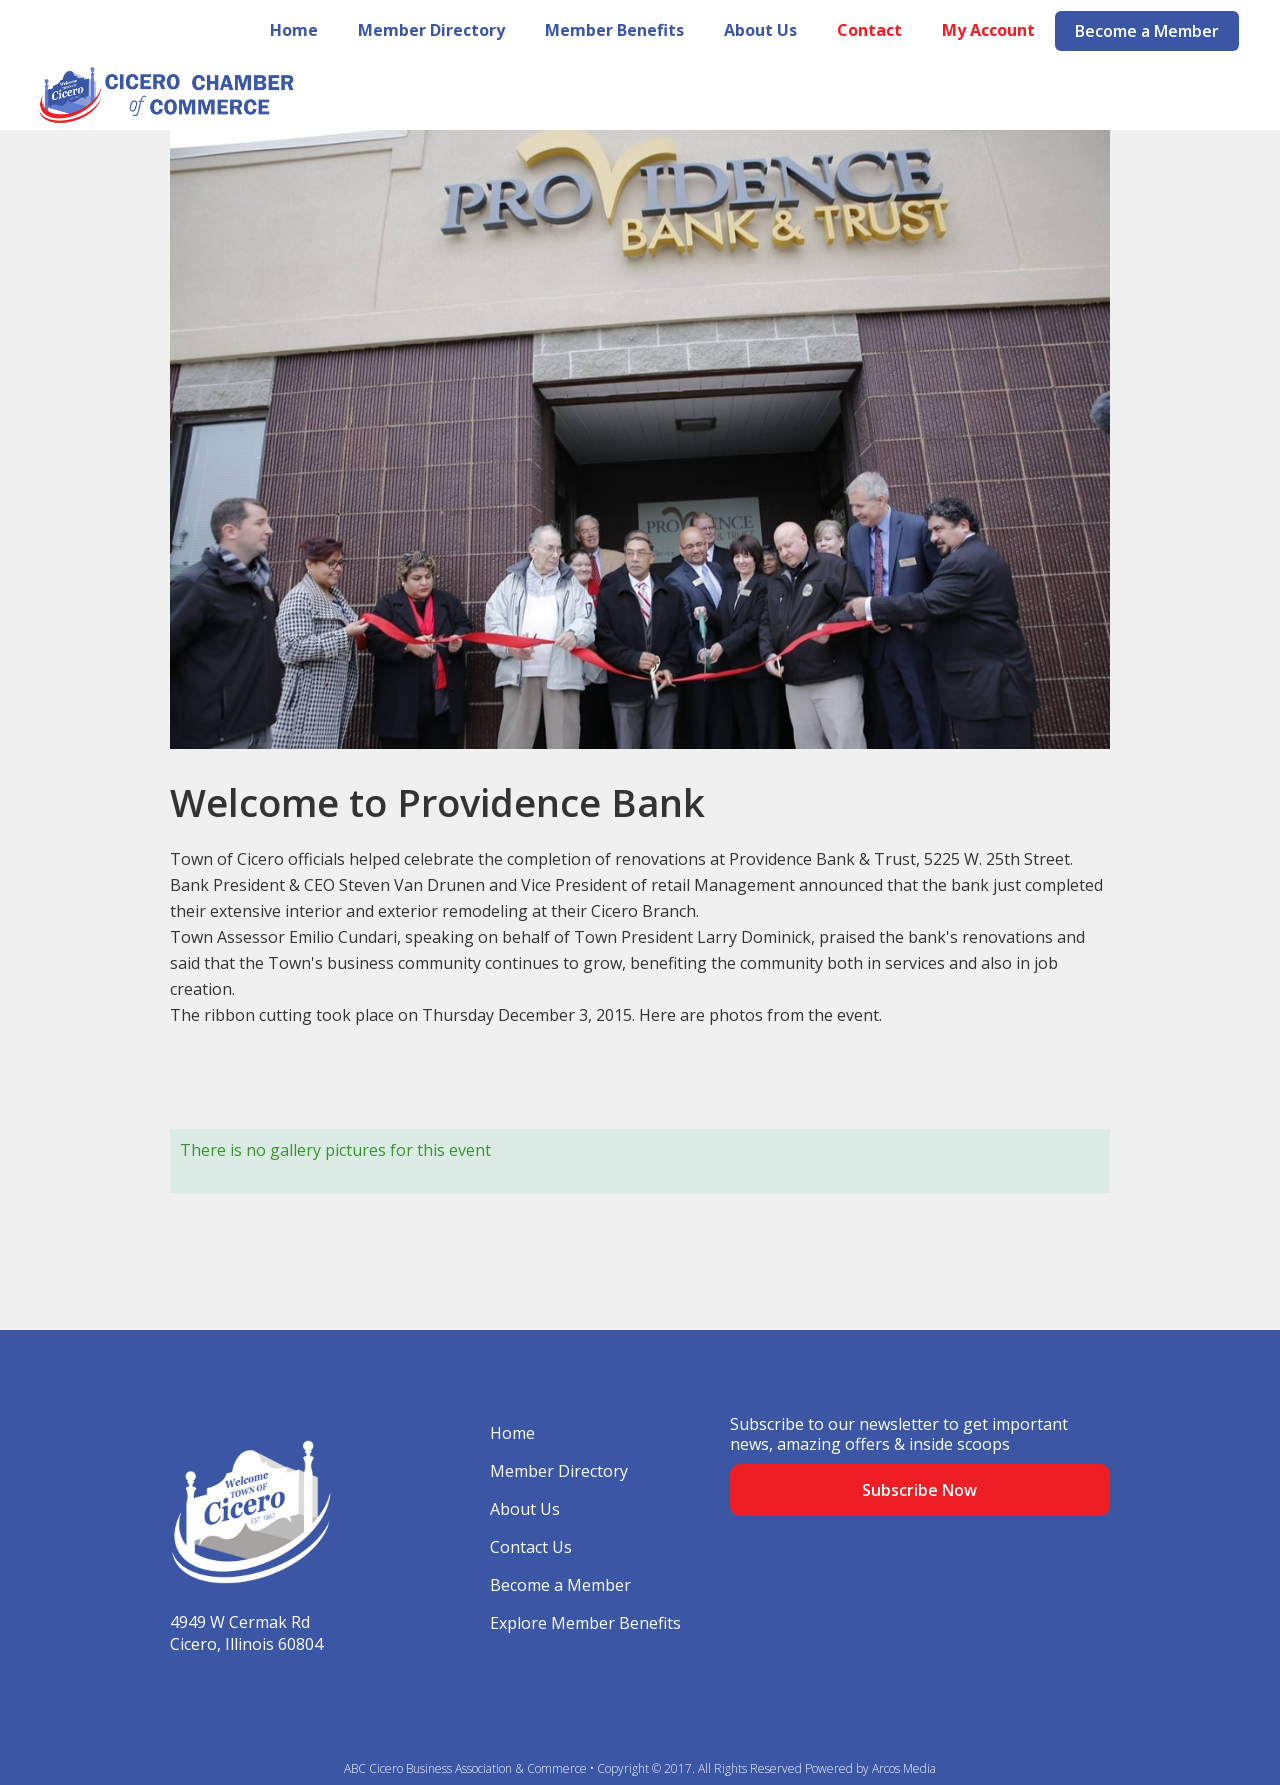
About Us (760, 30)
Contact (869, 30)
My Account (988, 30)
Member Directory (431, 30)
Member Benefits (614, 30)
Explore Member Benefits (585, 1623)
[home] (148, 95)
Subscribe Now (919, 1490)
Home (294, 30)
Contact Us (531, 1547)
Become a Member (1147, 31)
